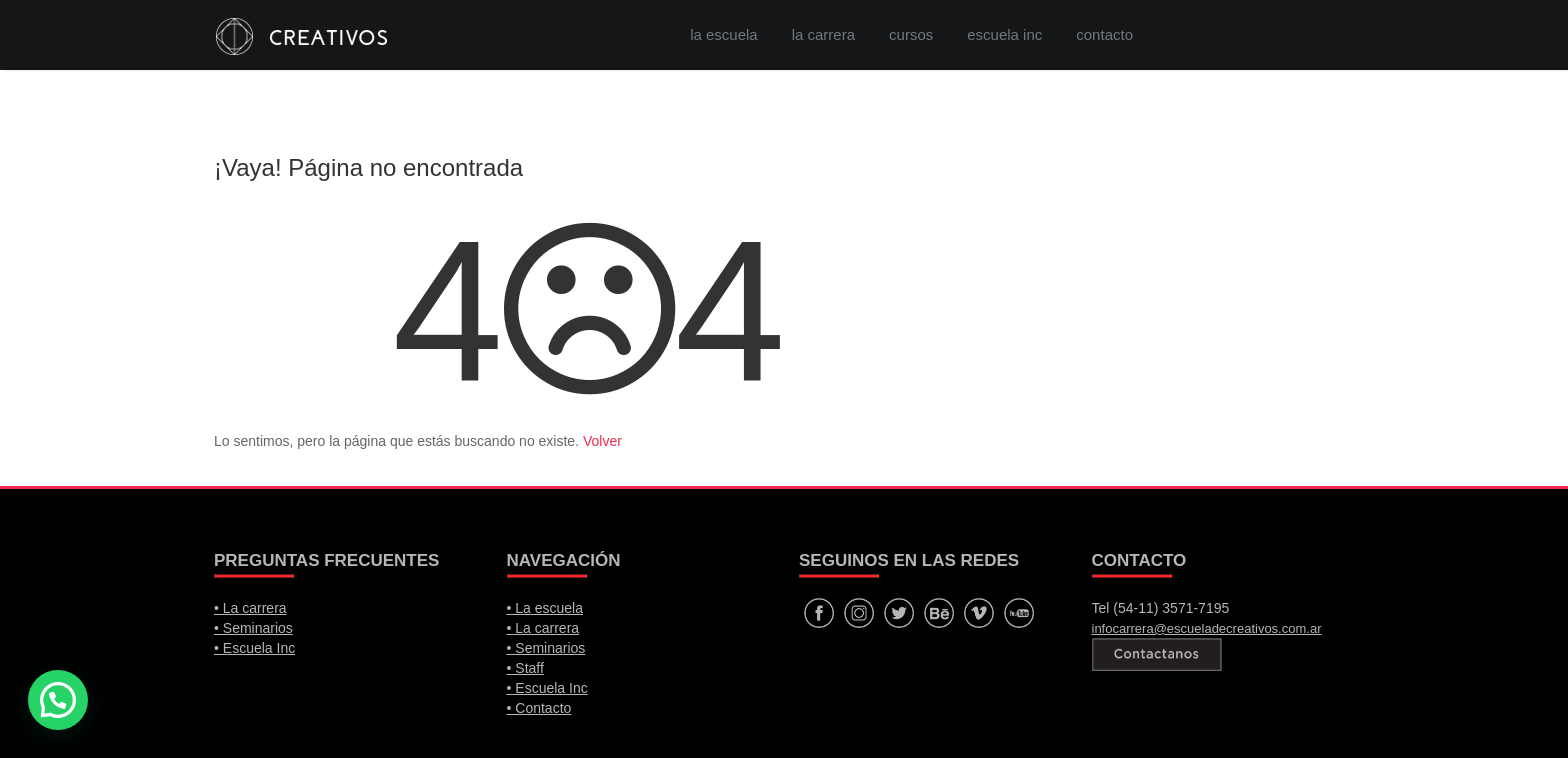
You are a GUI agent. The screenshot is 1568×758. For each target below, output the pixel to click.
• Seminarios (253, 628)
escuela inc (1004, 34)
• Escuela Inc (254, 648)
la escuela (724, 34)
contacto (1104, 34)
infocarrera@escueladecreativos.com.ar (1207, 628)
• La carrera (250, 608)
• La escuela (545, 608)
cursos (911, 34)
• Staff (525, 668)
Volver (602, 441)
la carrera (823, 34)
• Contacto (539, 708)
